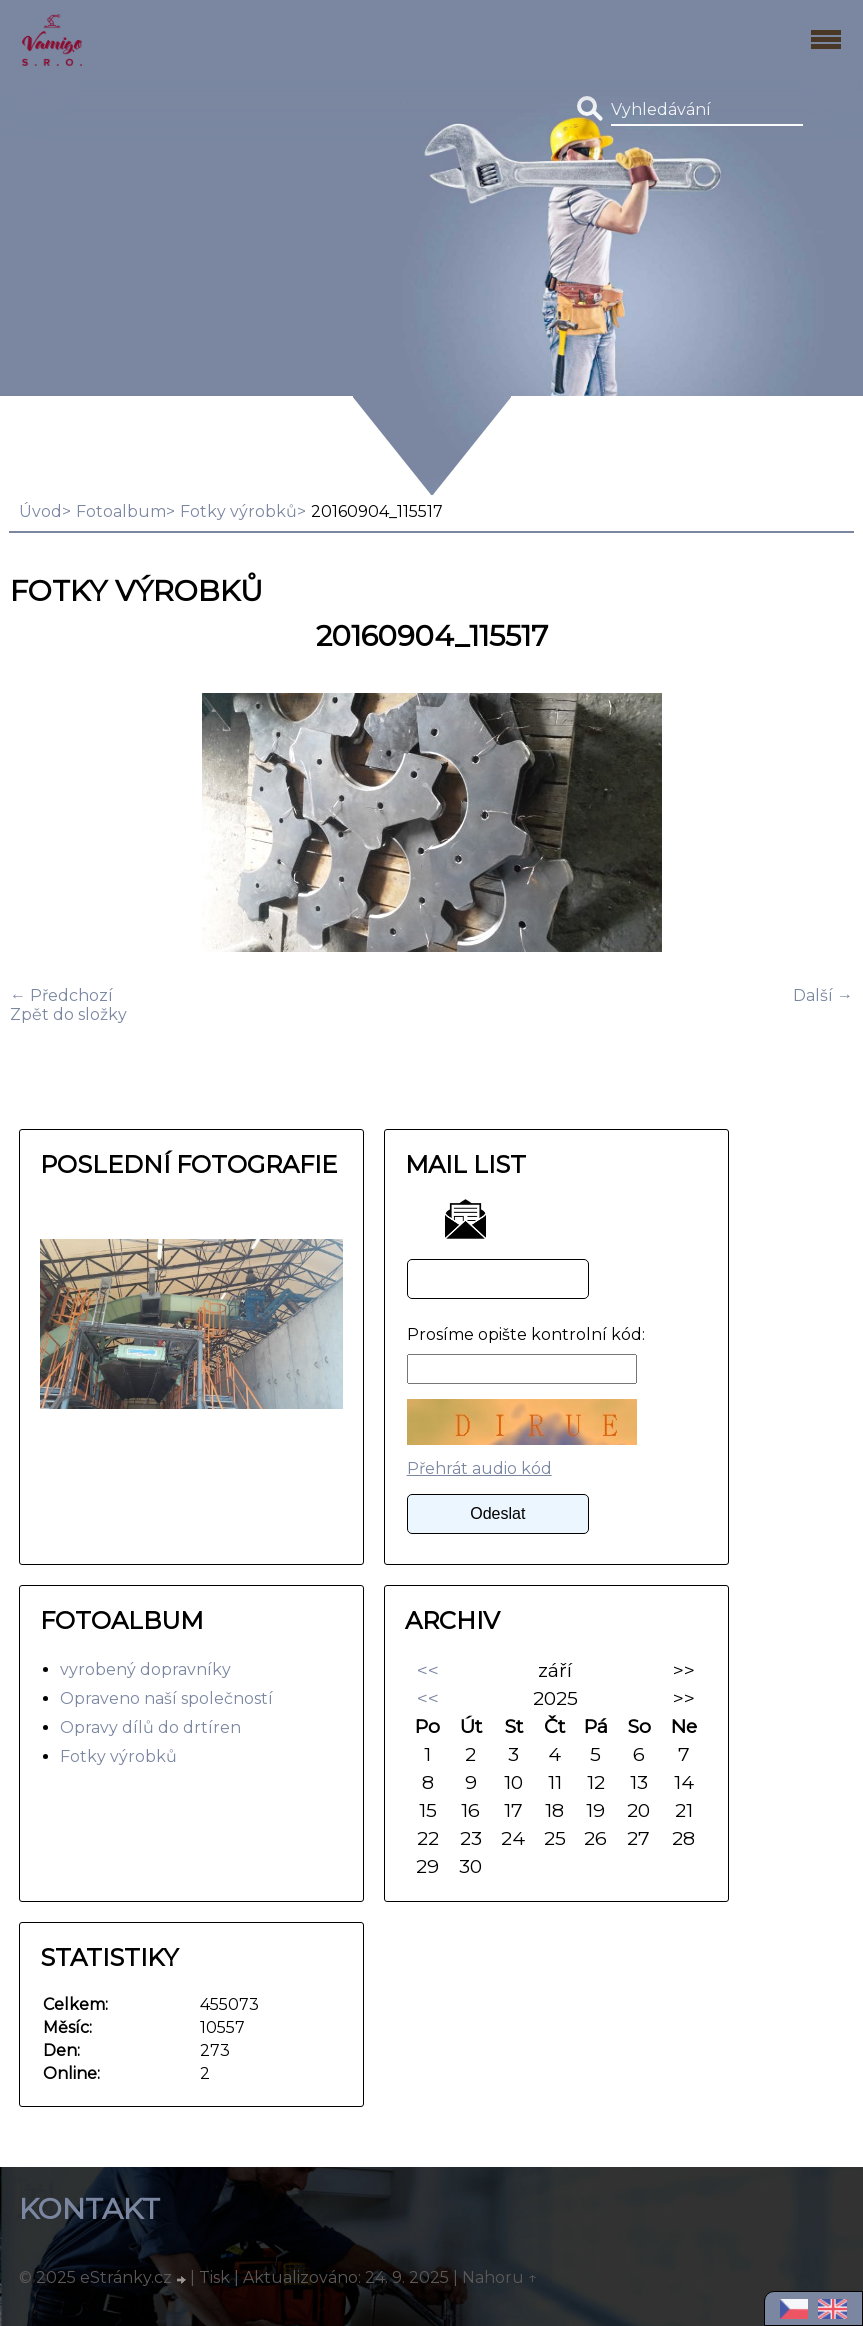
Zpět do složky (68, 1014)
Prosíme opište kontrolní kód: (526, 1334)
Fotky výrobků (238, 511)
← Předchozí (61, 995)
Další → (823, 995)
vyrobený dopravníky (145, 1669)
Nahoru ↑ (500, 2277)
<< (428, 1670)
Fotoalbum (121, 511)
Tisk (214, 2277)
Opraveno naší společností (166, 1698)
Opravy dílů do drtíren (150, 1727)
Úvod (40, 511)
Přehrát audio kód (479, 1468)
